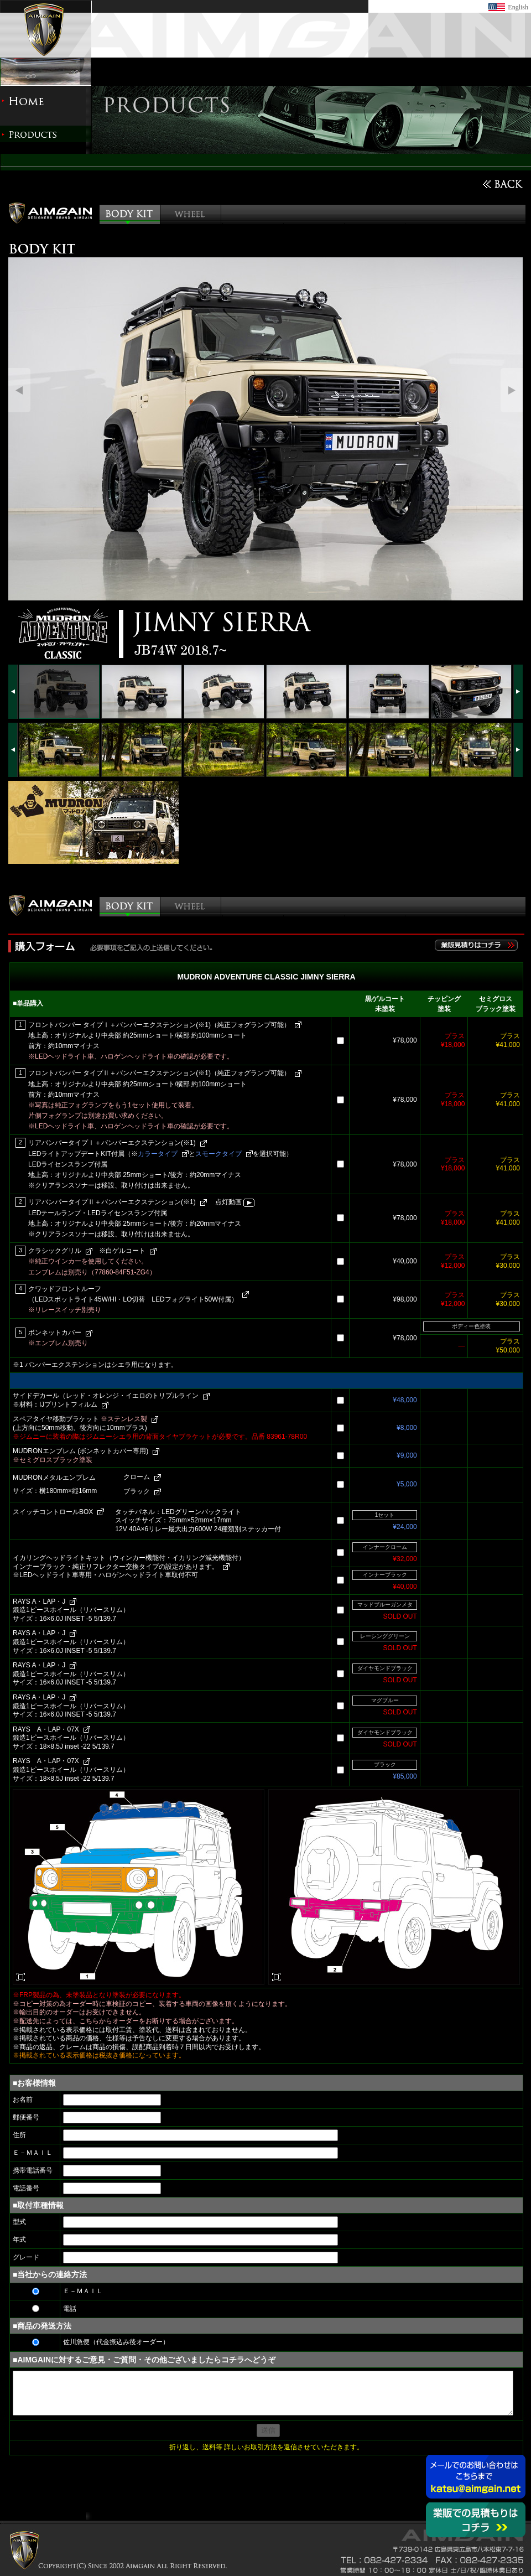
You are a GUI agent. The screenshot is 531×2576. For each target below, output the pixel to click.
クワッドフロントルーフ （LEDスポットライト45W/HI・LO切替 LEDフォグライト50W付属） (133, 1294)
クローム (136, 1477)
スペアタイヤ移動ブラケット (80, 1419)
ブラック (136, 1491)
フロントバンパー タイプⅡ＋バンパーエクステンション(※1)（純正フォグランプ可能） (159, 1073)
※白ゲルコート (122, 1251)
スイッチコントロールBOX (53, 1512)
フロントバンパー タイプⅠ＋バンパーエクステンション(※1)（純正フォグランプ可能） (159, 1025)
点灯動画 (234, 1202)
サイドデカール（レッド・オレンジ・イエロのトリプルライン (106, 1396)
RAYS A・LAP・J (39, 1601)
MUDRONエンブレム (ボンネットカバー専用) (80, 1451)
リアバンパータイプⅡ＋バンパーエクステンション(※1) (112, 1202)
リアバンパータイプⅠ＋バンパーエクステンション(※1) (112, 1143)
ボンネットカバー (54, 1332)
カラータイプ (158, 1154)
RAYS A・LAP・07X (46, 1729)
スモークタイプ (218, 1154)
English (518, 7)
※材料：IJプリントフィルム (55, 1404)
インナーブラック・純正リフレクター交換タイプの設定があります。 (115, 1567)
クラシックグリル (54, 1251)
